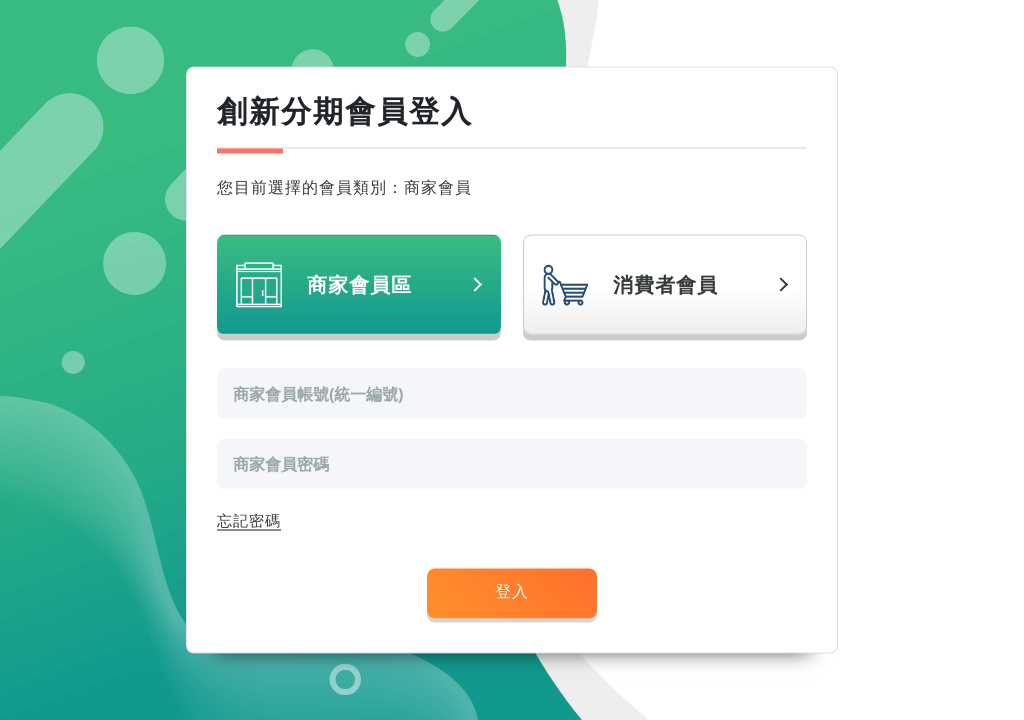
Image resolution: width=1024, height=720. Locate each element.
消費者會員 (665, 285)
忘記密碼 (249, 521)
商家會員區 (359, 285)
